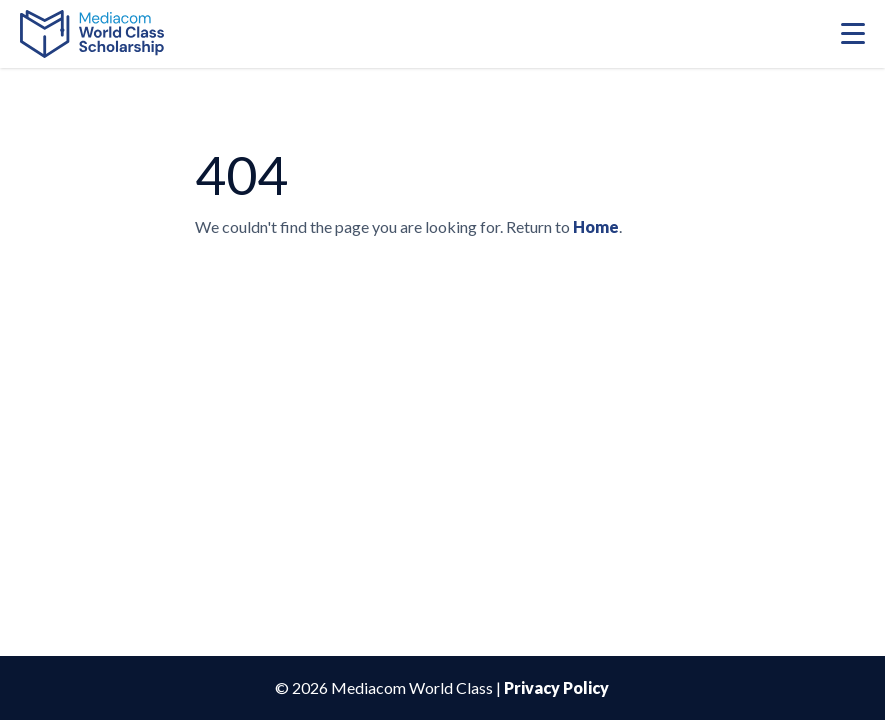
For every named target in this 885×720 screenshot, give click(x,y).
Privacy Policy (556, 687)
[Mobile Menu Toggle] (853, 33)
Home (596, 226)
